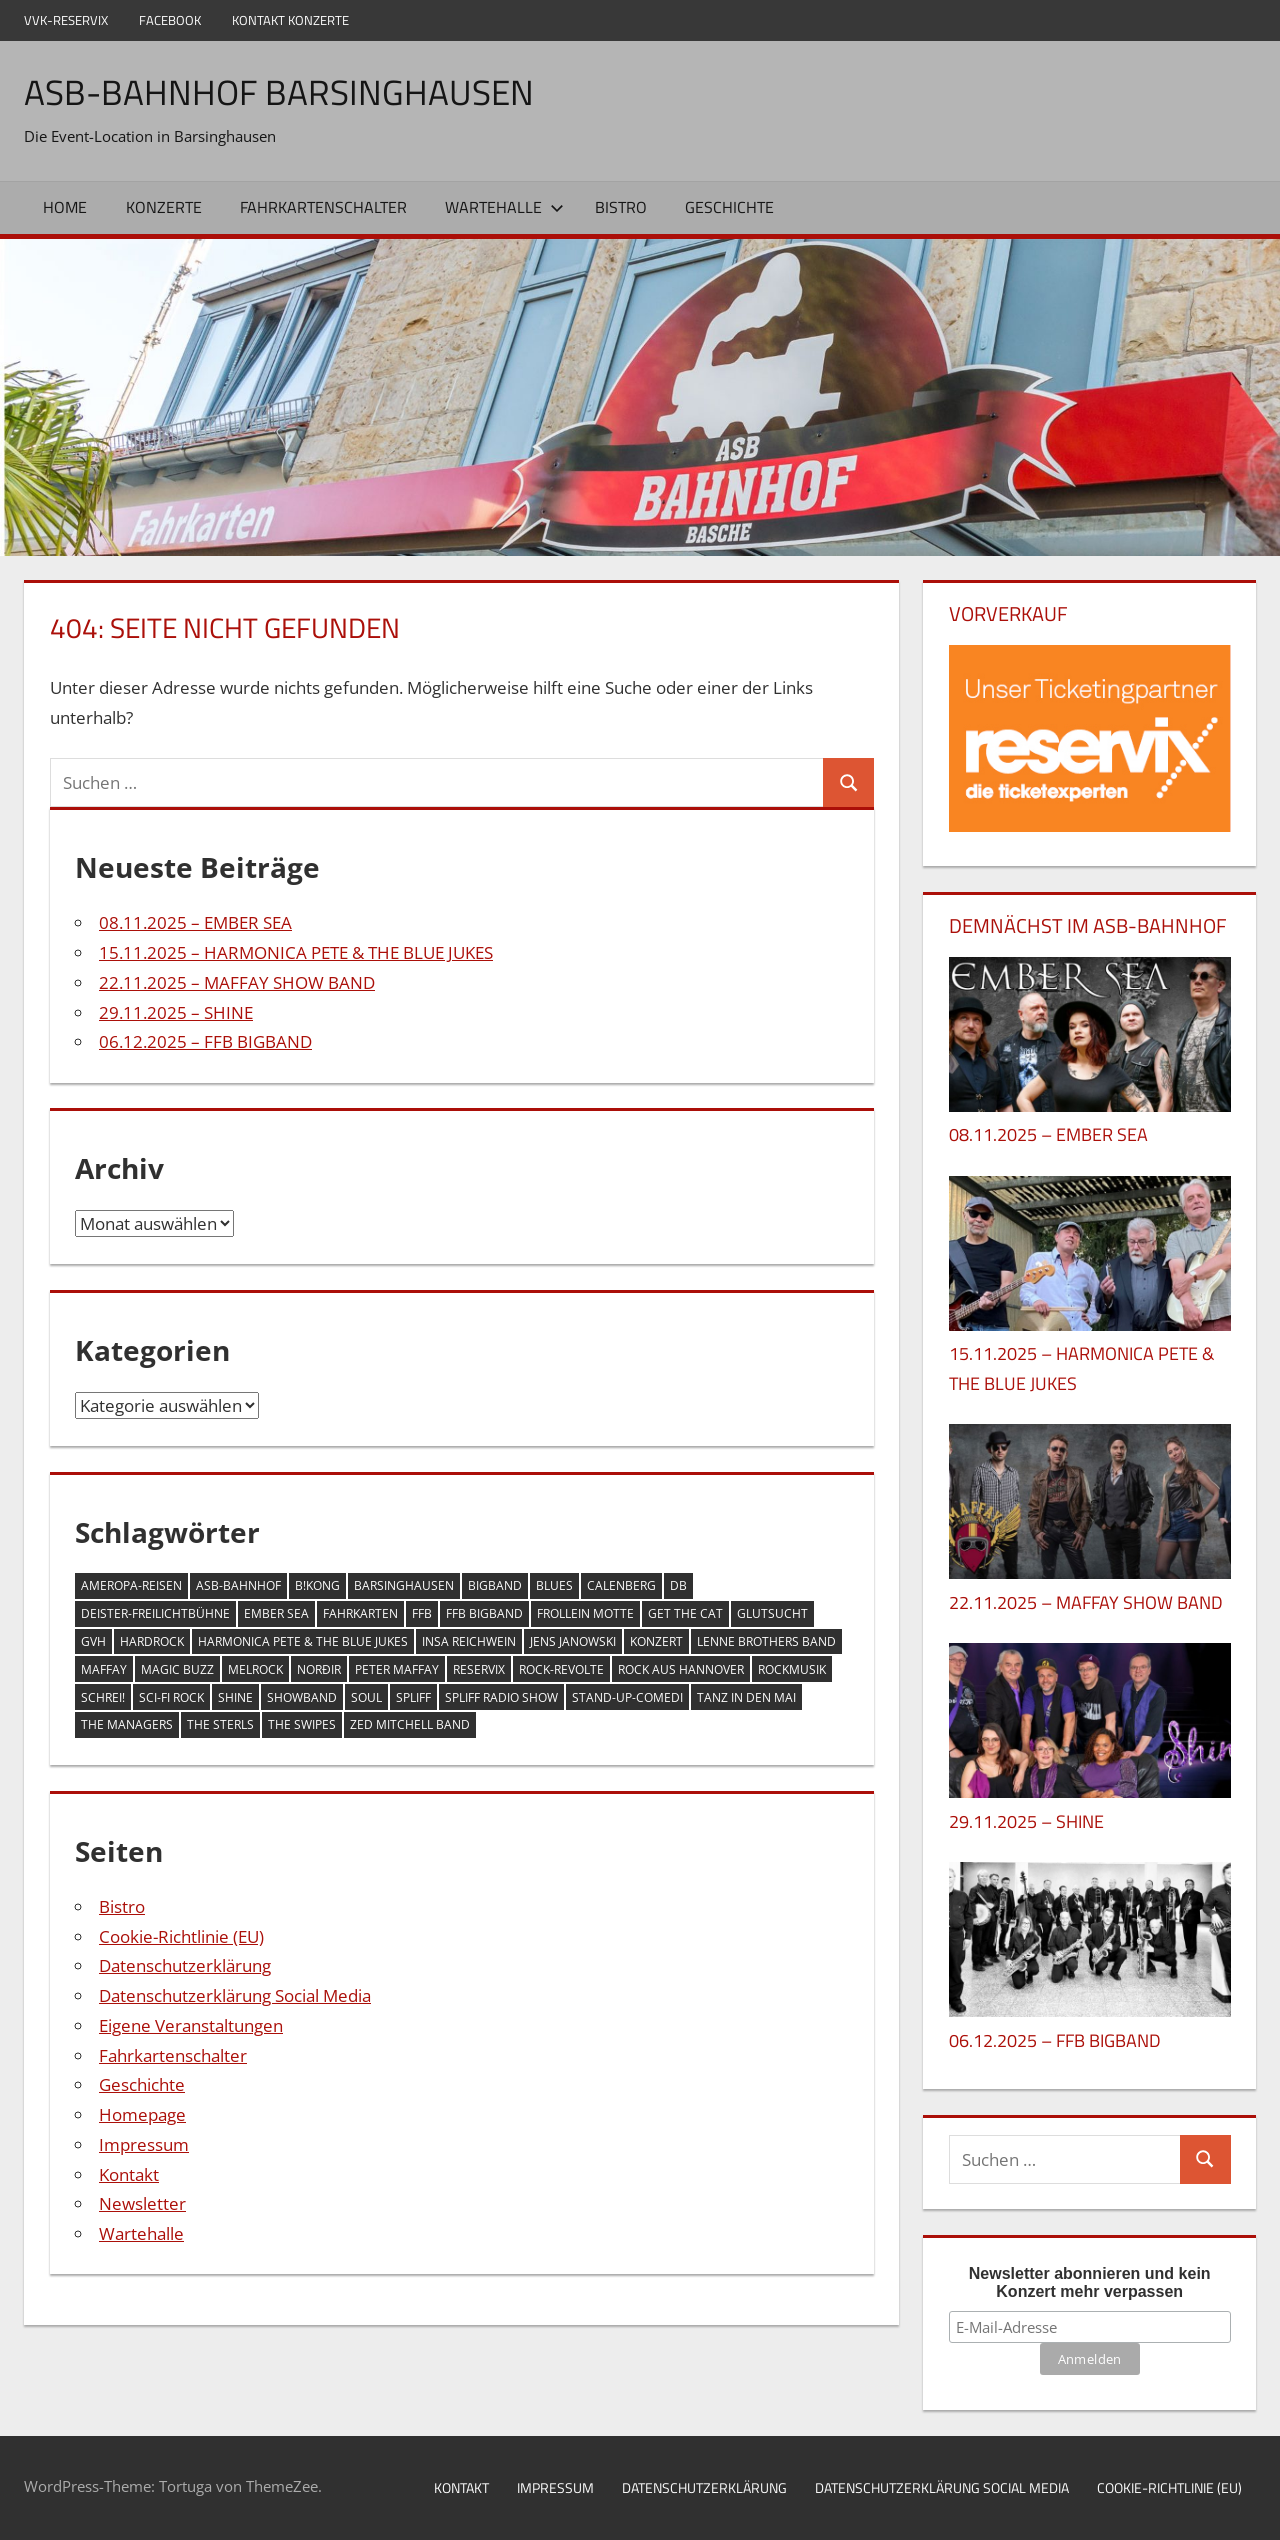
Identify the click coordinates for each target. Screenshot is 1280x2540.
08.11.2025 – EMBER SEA (195, 922)
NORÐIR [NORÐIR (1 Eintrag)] (319, 1669)
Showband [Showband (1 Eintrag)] (302, 1696)
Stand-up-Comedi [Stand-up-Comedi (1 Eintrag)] (627, 1696)
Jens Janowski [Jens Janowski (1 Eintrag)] (573, 1641)
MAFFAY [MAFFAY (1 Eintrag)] (104, 1669)
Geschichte (729, 207)
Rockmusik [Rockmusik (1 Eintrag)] (792, 1669)
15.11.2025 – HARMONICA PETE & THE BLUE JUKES (296, 952)
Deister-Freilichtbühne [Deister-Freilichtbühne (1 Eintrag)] (155, 1613)
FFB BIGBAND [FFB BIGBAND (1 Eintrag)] (484, 1613)
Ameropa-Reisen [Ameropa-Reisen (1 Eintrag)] (131, 1585)
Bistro (621, 207)
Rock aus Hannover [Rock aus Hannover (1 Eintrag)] (681, 1669)
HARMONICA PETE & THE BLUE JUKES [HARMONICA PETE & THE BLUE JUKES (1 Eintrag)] (303, 1641)
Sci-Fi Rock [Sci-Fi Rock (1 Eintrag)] (171, 1696)
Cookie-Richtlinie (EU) (181, 1935)
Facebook (170, 20)
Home (65, 207)
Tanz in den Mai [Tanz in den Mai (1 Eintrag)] (746, 1696)
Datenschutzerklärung (185, 1965)
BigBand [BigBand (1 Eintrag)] (495, 1585)
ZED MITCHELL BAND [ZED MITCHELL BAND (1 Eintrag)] (410, 1724)
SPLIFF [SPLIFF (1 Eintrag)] (413, 1696)
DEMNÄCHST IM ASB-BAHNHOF (1088, 925)
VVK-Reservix (66, 20)
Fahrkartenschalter (323, 207)
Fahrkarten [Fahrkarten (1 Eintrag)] (360, 1613)
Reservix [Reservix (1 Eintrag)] (479, 1669)
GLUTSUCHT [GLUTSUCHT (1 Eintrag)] (772, 1613)
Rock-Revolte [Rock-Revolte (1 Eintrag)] (561, 1669)
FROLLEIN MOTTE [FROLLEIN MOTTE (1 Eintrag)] (585, 1613)
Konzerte (164, 207)
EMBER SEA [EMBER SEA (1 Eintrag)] (276, 1613)
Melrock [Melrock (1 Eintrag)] (255, 1669)
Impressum (144, 2144)
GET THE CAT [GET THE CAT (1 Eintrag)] (685, 1613)
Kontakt (129, 2173)
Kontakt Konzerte (290, 20)
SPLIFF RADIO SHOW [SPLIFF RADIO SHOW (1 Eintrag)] (501, 1696)
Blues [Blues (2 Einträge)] (554, 1585)
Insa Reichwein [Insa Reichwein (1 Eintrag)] (469, 1641)
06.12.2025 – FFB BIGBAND (205, 1041)
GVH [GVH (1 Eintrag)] (93, 1641)
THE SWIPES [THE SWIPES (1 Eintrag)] (302, 1724)
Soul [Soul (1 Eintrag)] (366, 1696)
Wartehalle (504, 207)
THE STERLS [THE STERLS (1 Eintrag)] (220, 1724)
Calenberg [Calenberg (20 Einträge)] (621, 1585)
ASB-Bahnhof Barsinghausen (282, 91)
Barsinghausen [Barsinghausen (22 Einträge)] (404, 1585)
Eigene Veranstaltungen (191, 2025)
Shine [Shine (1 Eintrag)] (235, 1696)
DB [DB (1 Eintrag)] (678, 1585)
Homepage (142, 2114)
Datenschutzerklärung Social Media (235, 1995)
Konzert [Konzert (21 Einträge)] (656, 1641)
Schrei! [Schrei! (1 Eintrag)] (103, 1696)
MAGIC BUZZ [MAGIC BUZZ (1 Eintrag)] (177, 1669)
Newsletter (142, 2203)
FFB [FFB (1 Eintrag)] (422, 1613)
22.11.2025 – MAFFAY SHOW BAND (237, 982)
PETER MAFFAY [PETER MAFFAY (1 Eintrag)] (397, 1669)
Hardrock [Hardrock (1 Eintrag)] (152, 1641)
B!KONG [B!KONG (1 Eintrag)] (317, 1585)
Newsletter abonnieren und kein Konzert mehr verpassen (1090, 2282)
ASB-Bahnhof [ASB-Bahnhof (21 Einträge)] (238, 1585)
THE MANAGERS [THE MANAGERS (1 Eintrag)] (127, 1724)
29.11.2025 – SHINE (176, 1011)
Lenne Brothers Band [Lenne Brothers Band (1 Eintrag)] (766, 1641)
